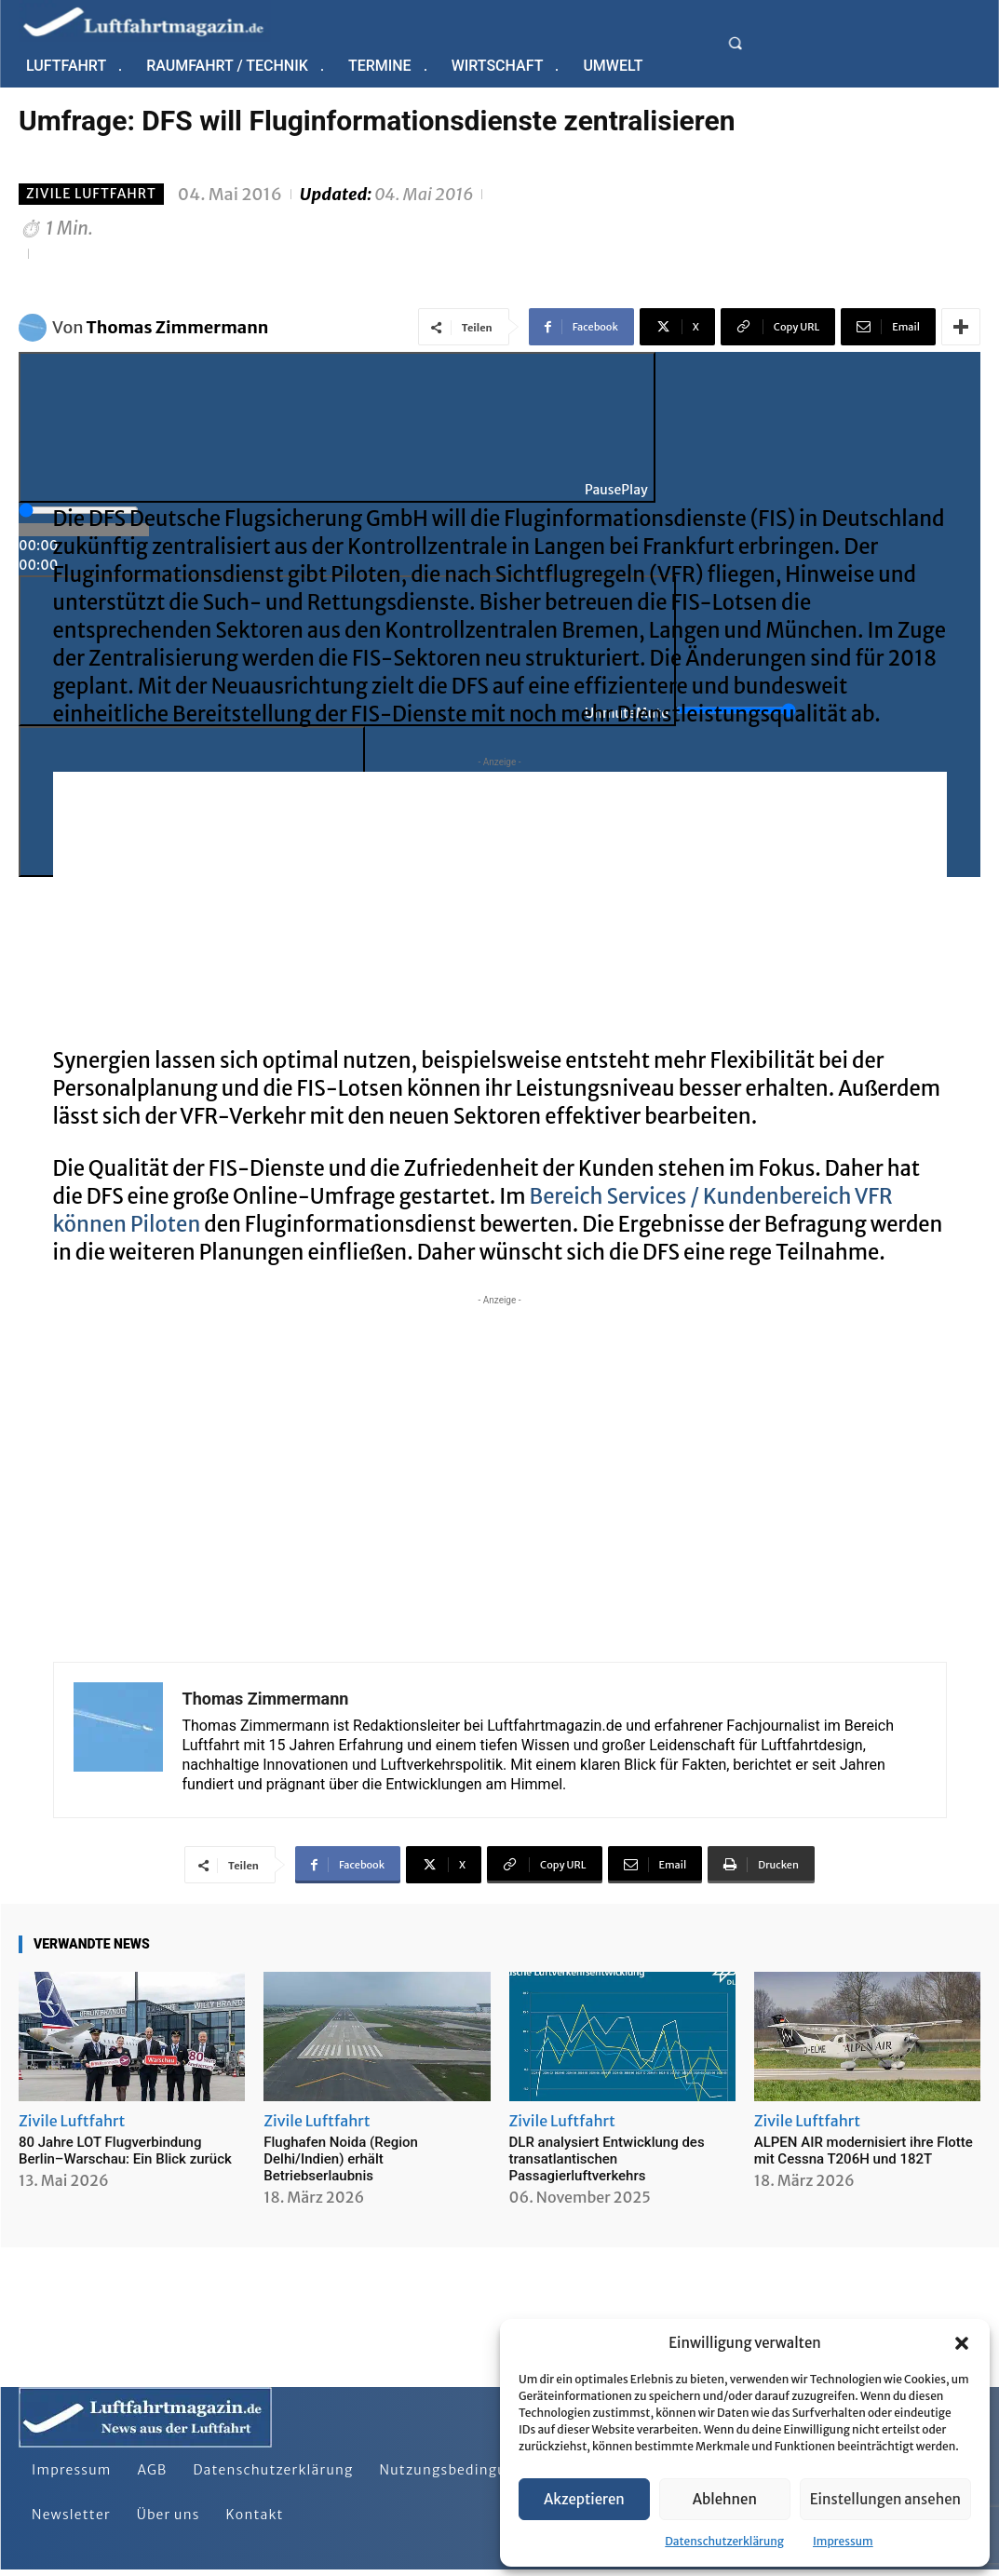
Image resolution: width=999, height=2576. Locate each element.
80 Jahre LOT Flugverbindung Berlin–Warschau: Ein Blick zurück (125, 2150)
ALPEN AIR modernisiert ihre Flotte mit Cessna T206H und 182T (863, 2150)
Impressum (843, 2541)
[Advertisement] (500, 902)
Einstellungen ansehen (885, 2499)
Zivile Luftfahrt (91, 194)
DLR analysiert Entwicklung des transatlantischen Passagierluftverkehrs (607, 2159)
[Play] (337, 427)
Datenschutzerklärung (724, 2541)
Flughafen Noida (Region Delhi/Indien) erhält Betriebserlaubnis (340, 2159)
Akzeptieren (584, 2499)
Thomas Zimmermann (178, 327)
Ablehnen (725, 2499)
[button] (961, 2343)
